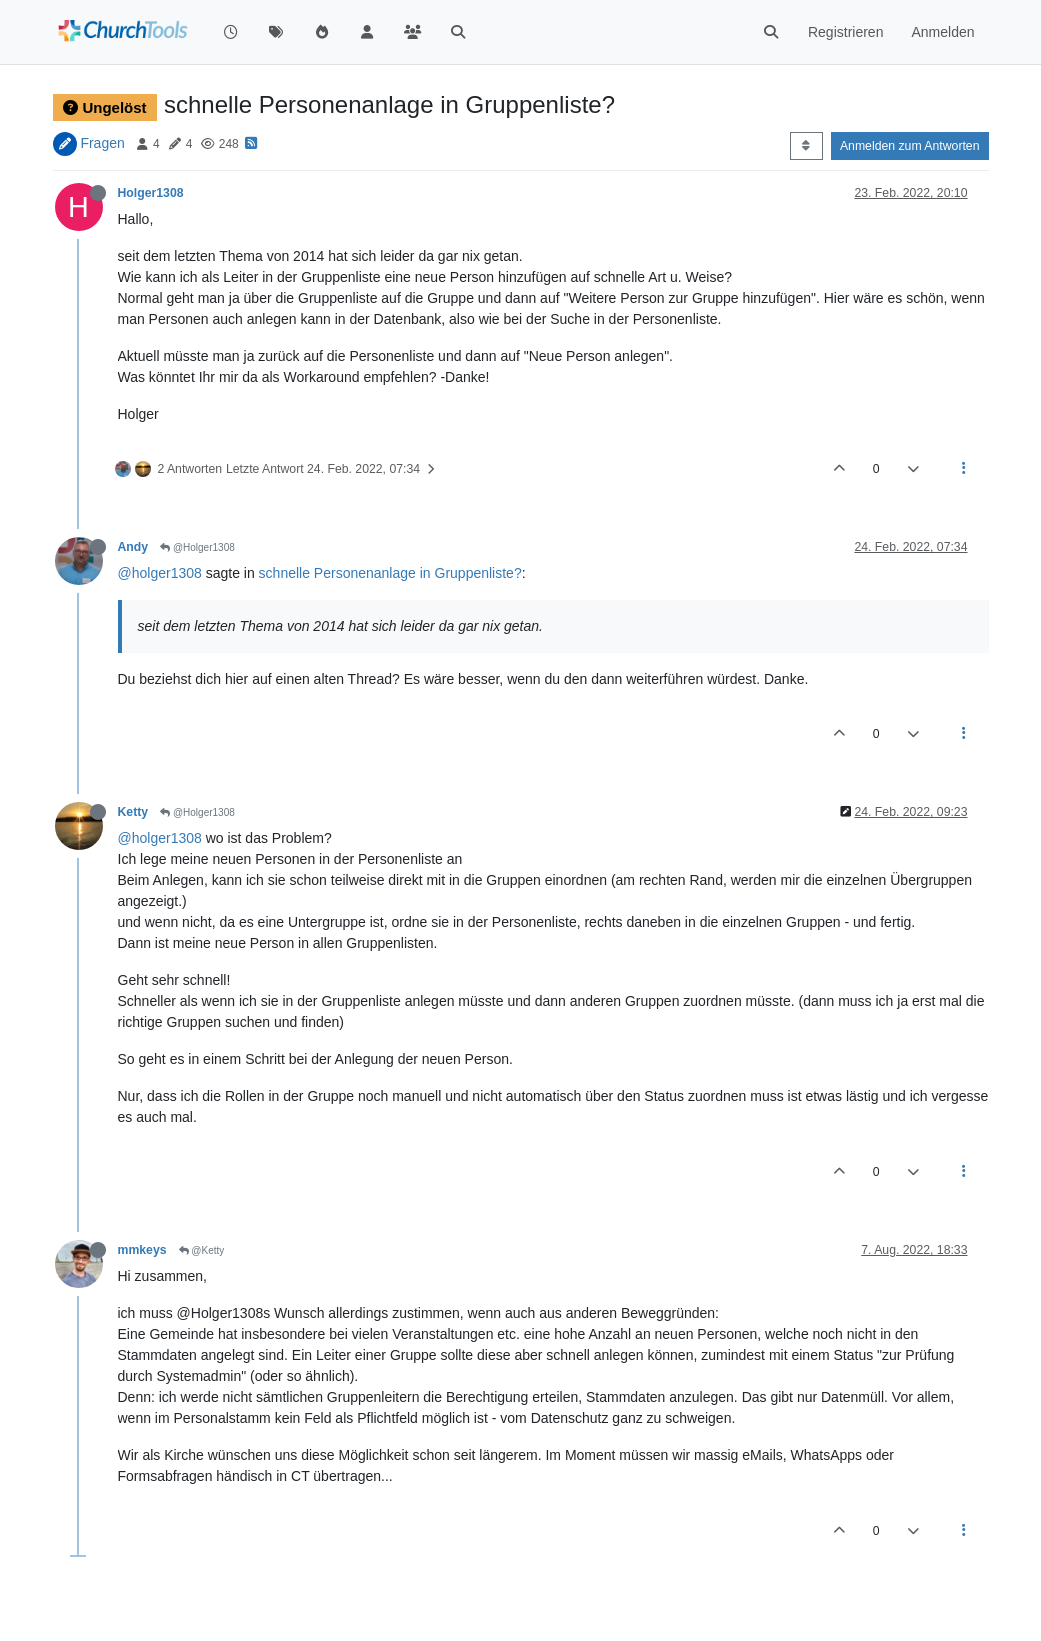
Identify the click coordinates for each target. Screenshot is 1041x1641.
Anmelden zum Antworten (910, 146)
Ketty (133, 812)
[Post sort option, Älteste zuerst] (806, 146)
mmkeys (142, 1250)
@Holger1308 (197, 547)
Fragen (102, 143)
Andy (133, 547)
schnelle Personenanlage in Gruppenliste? (390, 573)
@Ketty (202, 1250)
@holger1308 (160, 573)
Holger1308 (151, 193)
